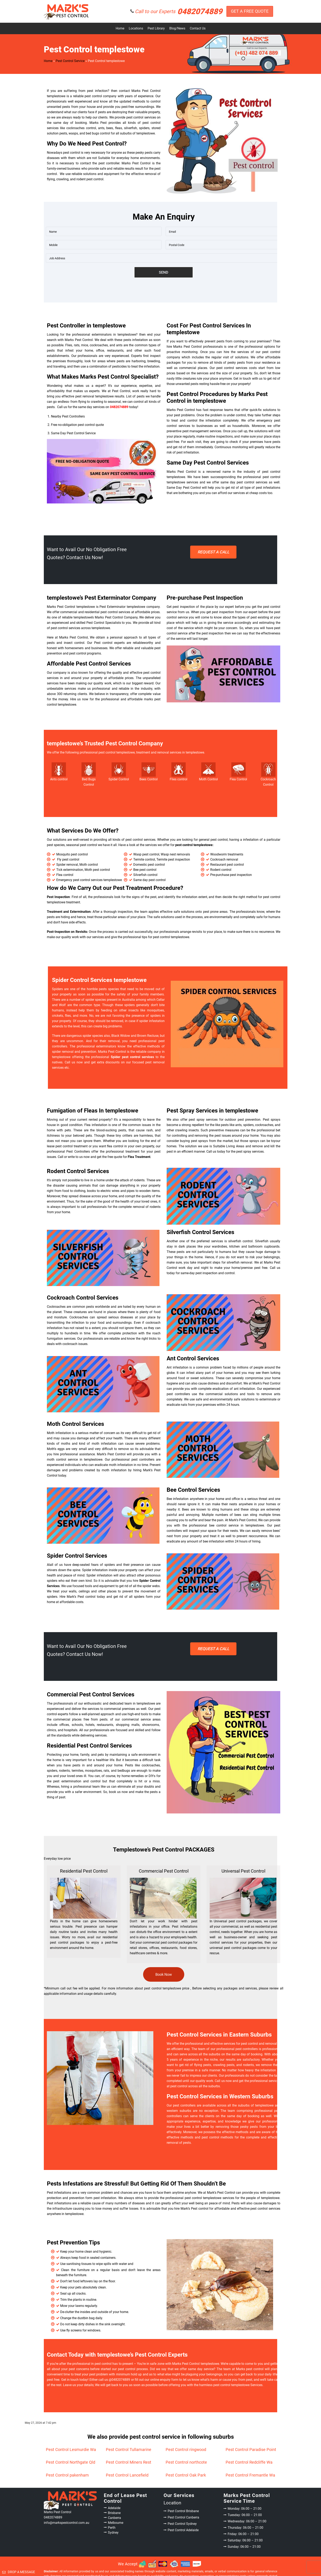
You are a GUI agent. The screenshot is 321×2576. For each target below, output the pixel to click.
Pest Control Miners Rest (128, 2462)
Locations (136, 28)
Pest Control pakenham (67, 2475)
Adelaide (114, 2508)
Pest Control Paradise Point (251, 2449)
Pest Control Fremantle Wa (250, 2475)
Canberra (114, 2518)
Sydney (113, 2532)
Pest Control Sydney (182, 2524)
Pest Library (156, 28)
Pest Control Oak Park (186, 2475)
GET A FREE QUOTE (250, 11)
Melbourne (115, 2523)
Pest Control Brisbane (183, 2511)
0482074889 (178, 11)
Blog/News (177, 28)
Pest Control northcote (186, 2462)
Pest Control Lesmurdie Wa (71, 2449)
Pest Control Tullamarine (128, 2449)
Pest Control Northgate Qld (70, 2462)
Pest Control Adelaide (183, 2530)
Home (120, 28)
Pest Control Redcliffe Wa (249, 2462)
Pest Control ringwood (186, 2449)
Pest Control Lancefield (127, 2475)
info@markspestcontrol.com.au (66, 2523)
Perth (111, 2528)
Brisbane (114, 2513)
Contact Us (198, 28)
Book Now (163, 1974)
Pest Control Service (70, 61)
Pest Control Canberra (183, 2517)
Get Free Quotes (213, 552)
